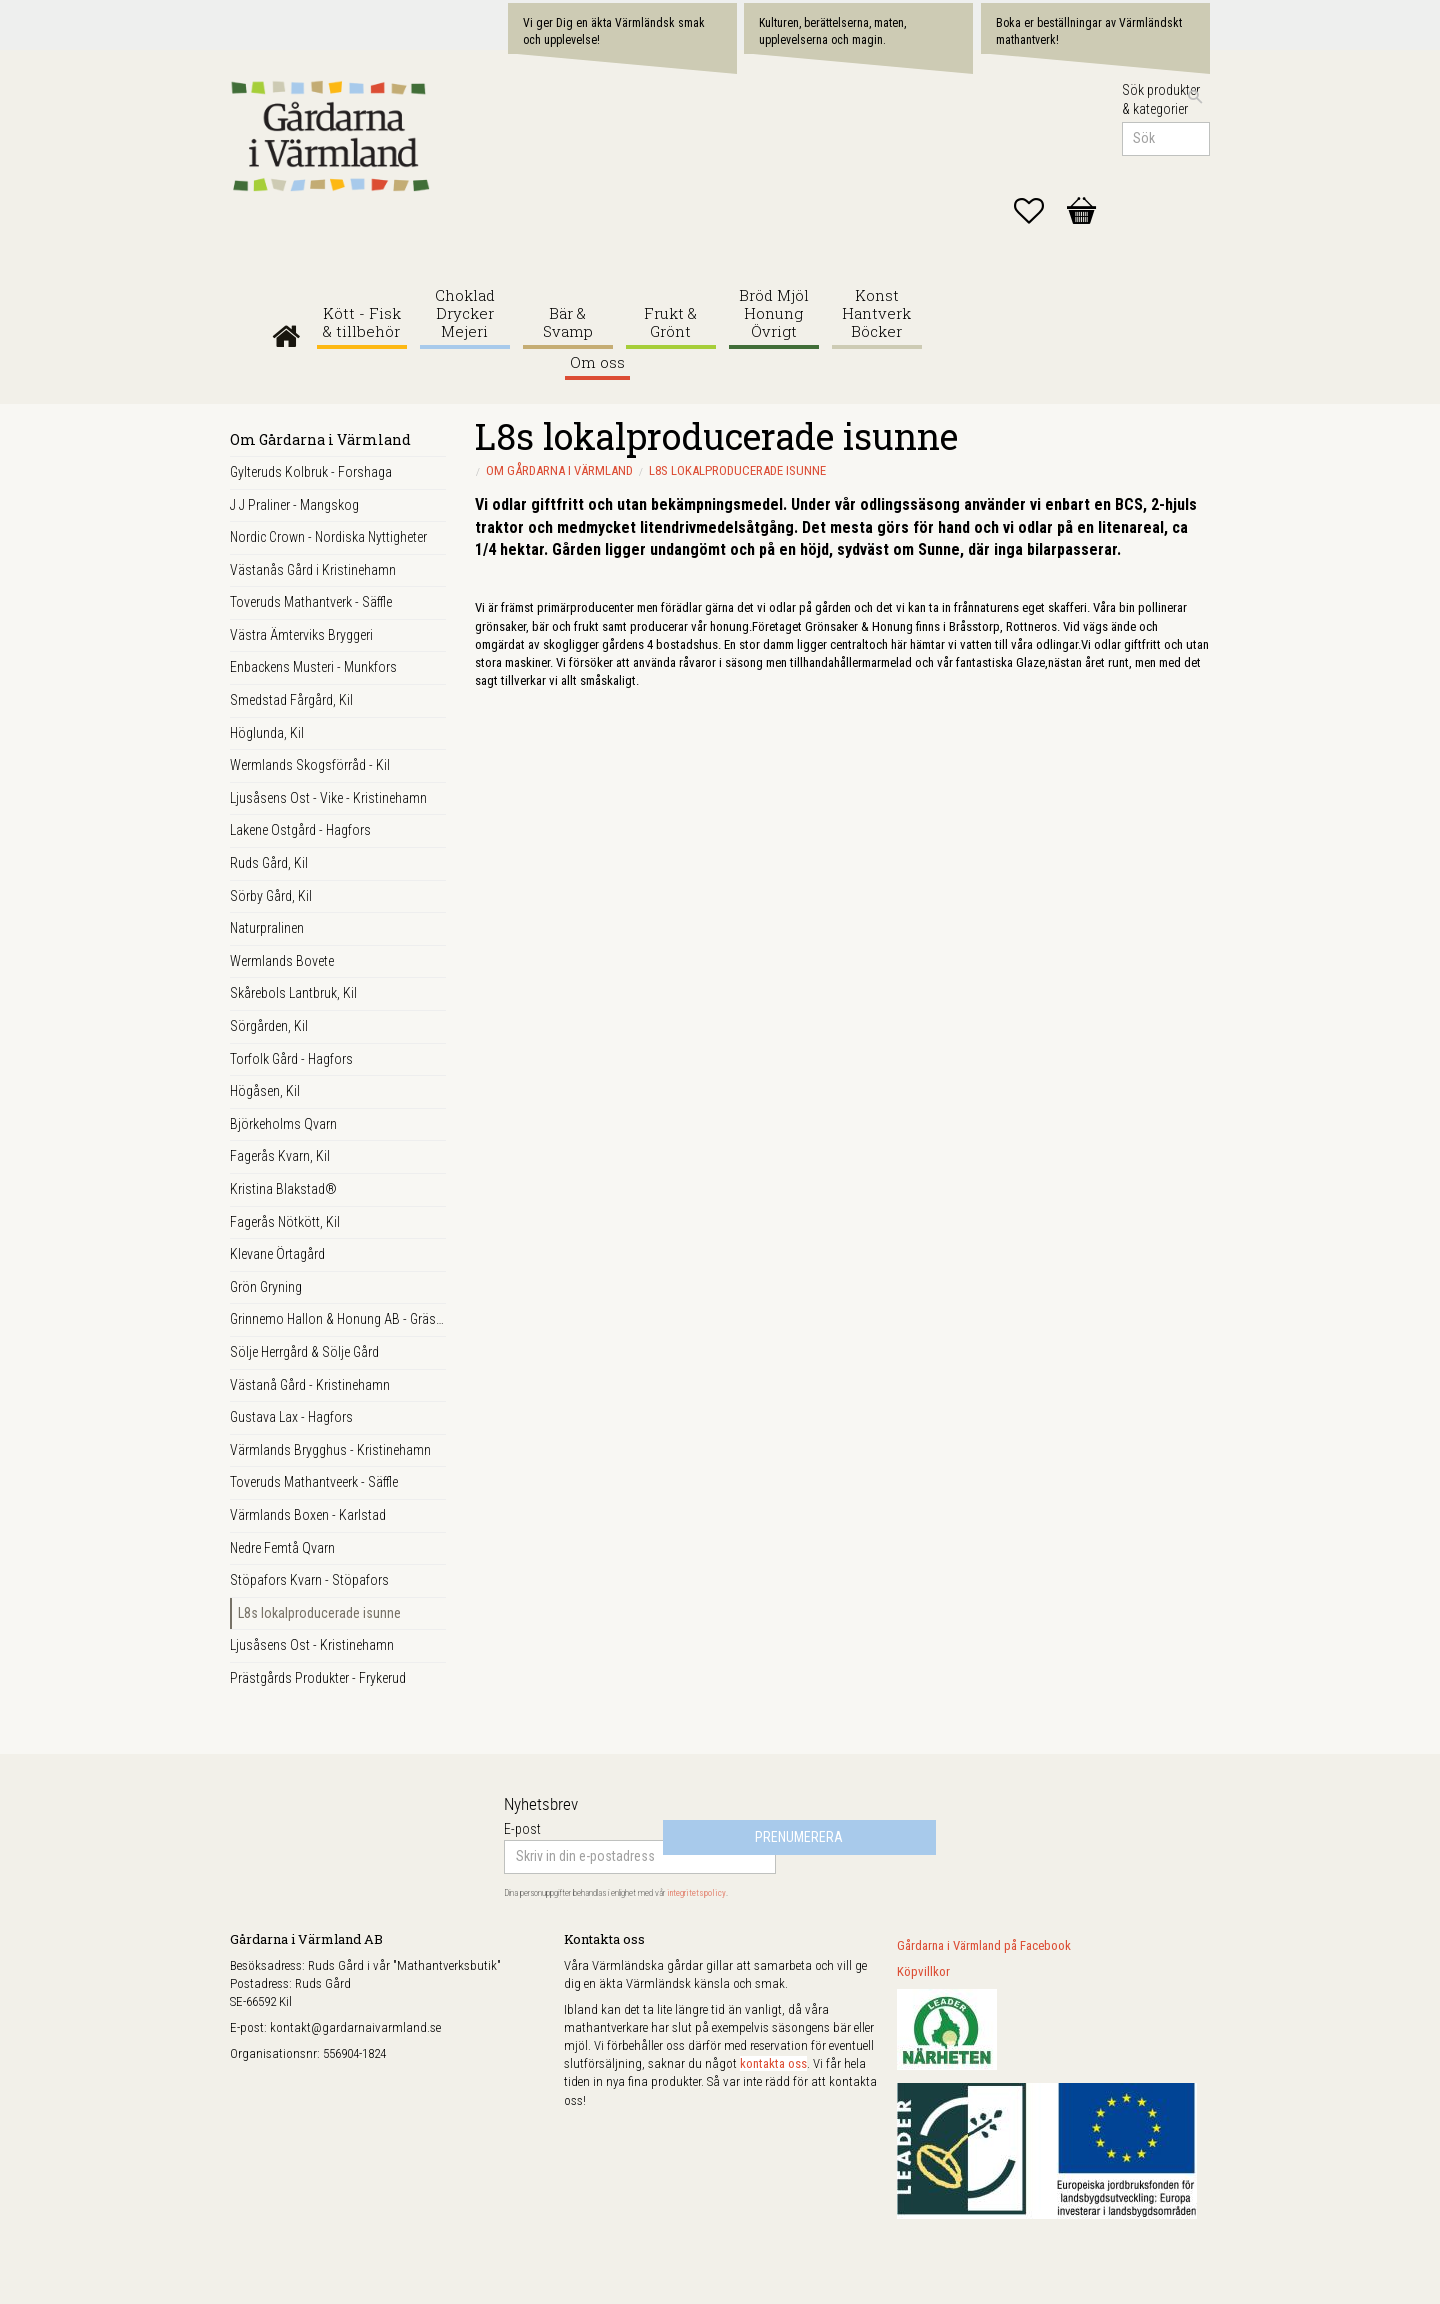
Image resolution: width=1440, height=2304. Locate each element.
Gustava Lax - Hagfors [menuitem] (291, 1417)
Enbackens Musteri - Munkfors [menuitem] (313, 667)
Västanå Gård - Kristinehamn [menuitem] (310, 1385)
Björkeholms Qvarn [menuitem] (283, 1124)
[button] (1039, 211)
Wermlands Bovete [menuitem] (282, 961)
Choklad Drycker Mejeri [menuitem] (465, 313)
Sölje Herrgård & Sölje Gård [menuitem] (304, 1352)
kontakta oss (773, 2063)
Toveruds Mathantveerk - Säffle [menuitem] (314, 1482)
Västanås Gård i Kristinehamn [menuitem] (313, 570)
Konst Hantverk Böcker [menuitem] (876, 313)
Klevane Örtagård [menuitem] (277, 1254)
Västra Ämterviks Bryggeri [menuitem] (301, 635)
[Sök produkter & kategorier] (1166, 139)
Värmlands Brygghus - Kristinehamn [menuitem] (330, 1450)
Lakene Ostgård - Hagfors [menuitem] (300, 830)
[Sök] (1195, 97)
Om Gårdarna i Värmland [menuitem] (320, 439)
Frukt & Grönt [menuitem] (670, 322)
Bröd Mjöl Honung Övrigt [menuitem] (774, 313)
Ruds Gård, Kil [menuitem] (269, 863)
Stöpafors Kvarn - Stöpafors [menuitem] (309, 1580)
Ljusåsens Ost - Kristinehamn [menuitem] (312, 1645)
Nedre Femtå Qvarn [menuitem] (282, 1548)
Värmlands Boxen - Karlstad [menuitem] (308, 1515)
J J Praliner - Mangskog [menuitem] (294, 505)
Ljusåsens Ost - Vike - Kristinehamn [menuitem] (328, 798)
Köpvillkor (923, 1971)
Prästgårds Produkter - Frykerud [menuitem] (318, 1678)
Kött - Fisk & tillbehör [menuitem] (362, 322)
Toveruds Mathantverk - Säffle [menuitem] (311, 602)
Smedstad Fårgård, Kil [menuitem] (291, 700)
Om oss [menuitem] (597, 362)
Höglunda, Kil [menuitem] (267, 733)
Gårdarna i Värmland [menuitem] (286, 331)
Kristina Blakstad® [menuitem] (283, 1189)
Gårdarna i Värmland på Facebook (984, 1945)
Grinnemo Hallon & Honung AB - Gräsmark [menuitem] (338, 1319)
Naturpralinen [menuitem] (267, 928)
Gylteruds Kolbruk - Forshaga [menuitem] (311, 472)
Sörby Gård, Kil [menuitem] (271, 896)
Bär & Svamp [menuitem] (568, 322)
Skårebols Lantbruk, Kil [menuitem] (293, 993)
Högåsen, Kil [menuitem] (265, 1091)
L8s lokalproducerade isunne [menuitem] (319, 1613)
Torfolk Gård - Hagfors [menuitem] (291, 1059)
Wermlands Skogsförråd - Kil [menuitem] (310, 765)
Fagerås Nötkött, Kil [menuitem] (285, 1222)
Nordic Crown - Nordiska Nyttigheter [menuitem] (328, 537)
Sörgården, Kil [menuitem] (269, 1026)
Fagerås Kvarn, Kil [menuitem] (280, 1156)
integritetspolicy (696, 1893)
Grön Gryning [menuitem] (266, 1287)
